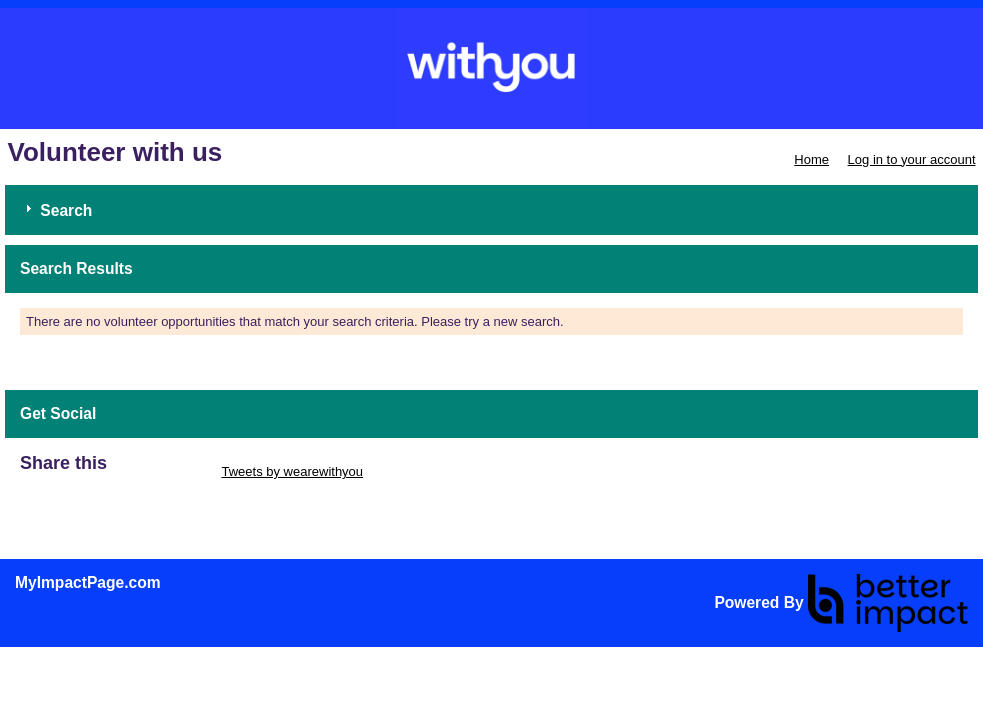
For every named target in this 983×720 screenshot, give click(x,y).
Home (811, 159)
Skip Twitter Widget (162, 471)
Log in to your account (912, 159)
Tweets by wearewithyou (292, 471)
